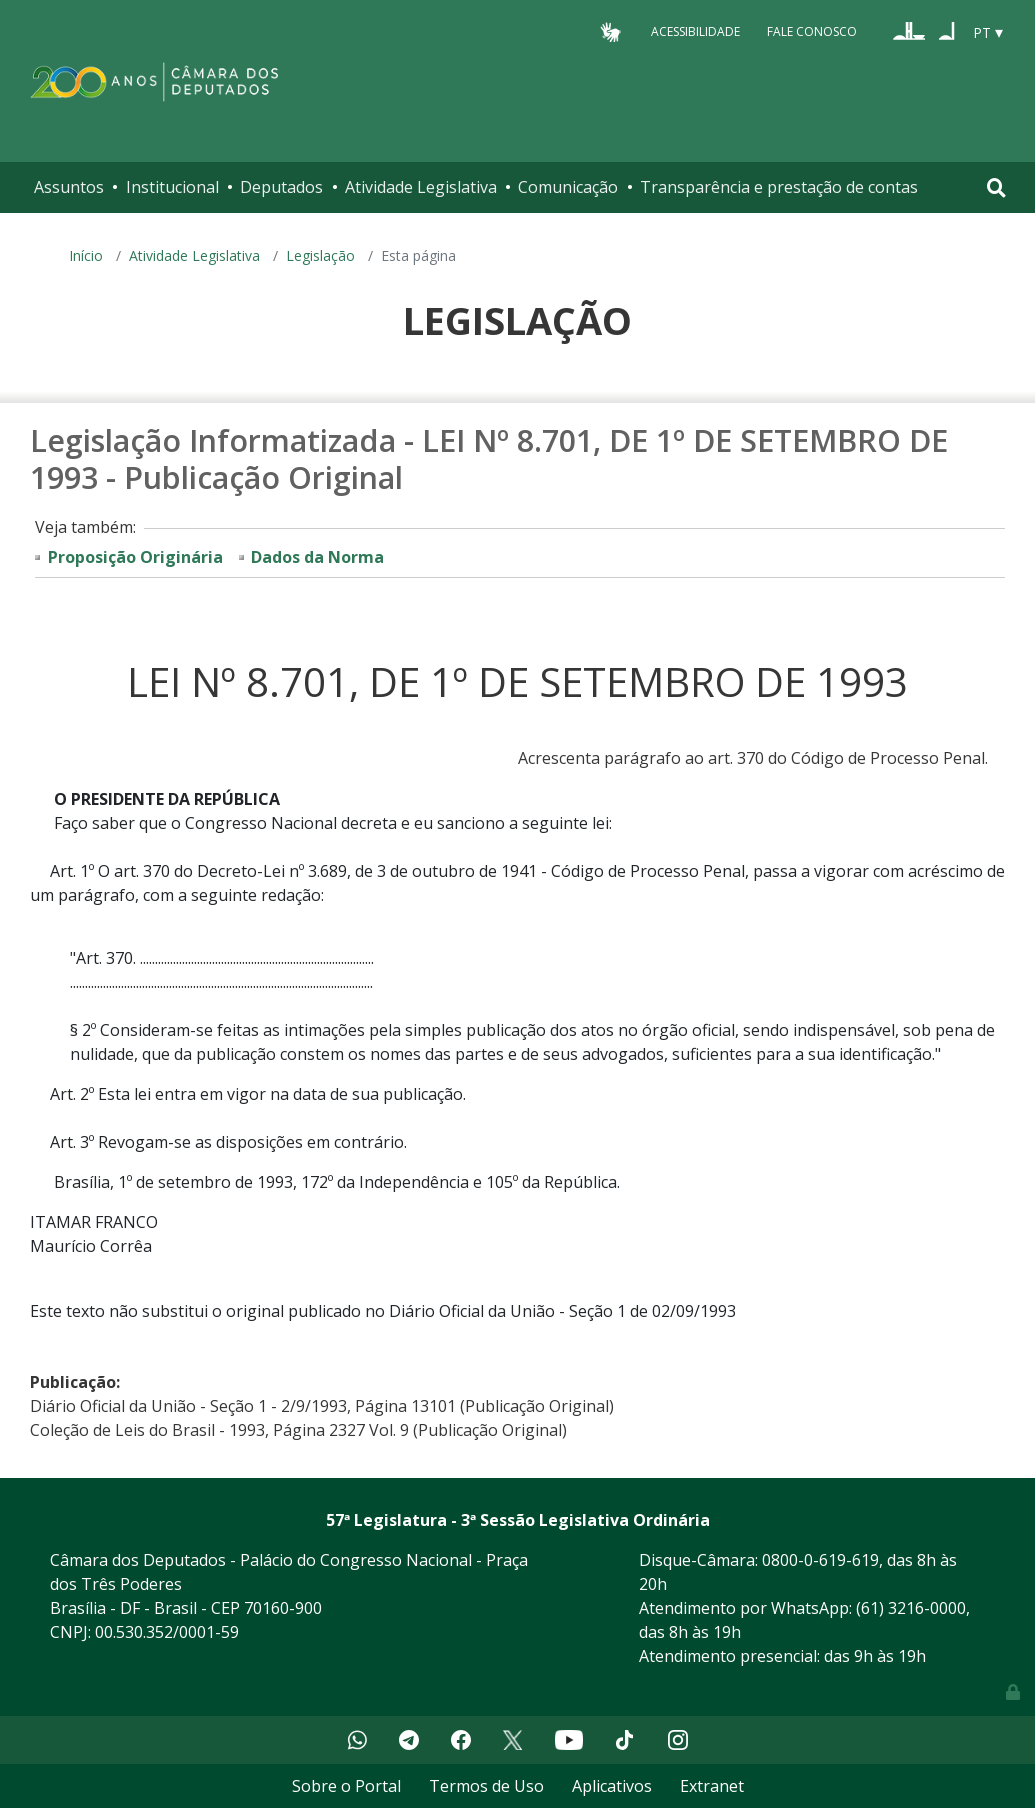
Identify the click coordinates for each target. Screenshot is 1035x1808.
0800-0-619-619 (820, 1560)
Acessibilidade (695, 31)
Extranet (712, 1786)
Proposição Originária (135, 557)
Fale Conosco (812, 31)
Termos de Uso (486, 1786)
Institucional (172, 187)
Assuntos (69, 187)
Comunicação (568, 187)
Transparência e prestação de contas (779, 187)
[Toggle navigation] (996, 187)
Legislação (320, 255)
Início (86, 255)
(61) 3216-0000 (911, 1608)
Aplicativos (612, 1786)
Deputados (281, 187)
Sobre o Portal (346, 1786)
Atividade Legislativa (421, 187)
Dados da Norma (317, 557)
